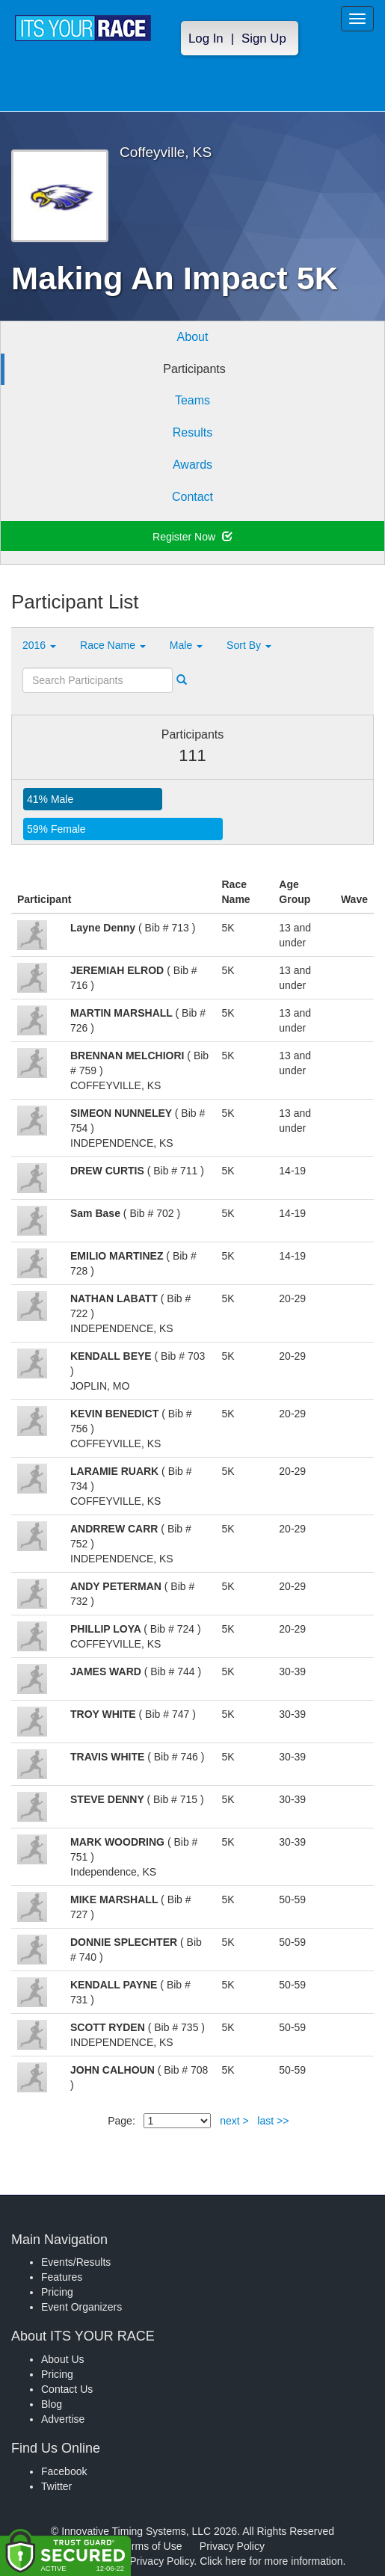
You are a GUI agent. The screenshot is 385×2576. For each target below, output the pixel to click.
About (193, 336)
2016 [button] (39, 645)
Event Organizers (81, 2307)
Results (192, 432)
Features (61, 2277)
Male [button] (186, 645)
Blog (51, 2404)
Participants (194, 369)
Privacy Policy (232, 2546)
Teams (192, 400)
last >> (273, 2121)
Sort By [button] (249, 645)
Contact (192, 496)
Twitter (56, 2486)
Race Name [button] (113, 645)
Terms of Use (151, 2546)
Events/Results (76, 2262)
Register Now (192, 537)
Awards (192, 464)
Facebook (64, 2471)
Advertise (62, 2419)
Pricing (57, 2292)
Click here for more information (271, 2561)
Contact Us (67, 2389)
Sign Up (263, 38)
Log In (206, 38)
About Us (62, 2359)
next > (234, 2121)
